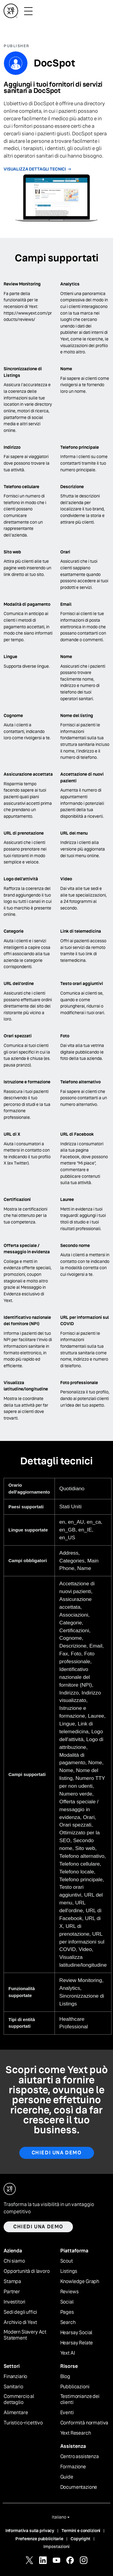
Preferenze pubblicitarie (39, 2538)
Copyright (80, 2538)
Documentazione (78, 2487)
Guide (66, 2477)
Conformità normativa (84, 2423)
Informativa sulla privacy (30, 2530)
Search (68, 2322)
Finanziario (15, 2377)
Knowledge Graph (79, 2282)
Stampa (12, 2282)
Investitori (14, 2302)
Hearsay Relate (76, 2343)
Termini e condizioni (80, 2530)
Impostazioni (56, 2546)
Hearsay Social (76, 2333)
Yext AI (67, 2353)
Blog (65, 2377)
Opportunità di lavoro (27, 2271)
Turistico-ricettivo (23, 2423)
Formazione (73, 2467)
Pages (67, 2312)
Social (67, 2302)
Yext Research (75, 2433)
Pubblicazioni (74, 2387)
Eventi (67, 2413)
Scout (66, 2261)
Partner (12, 2292)
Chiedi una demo (57, 2153)
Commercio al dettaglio (19, 2399)
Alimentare (16, 2413)
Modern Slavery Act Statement (25, 2335)
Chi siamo (14, 2261)
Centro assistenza (79, 2457)
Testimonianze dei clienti (79, 2399)
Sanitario (13, 2387)
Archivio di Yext (20, 2322)
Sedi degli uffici (20, 2312)
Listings (68, 2271)
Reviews (69, 2292)
